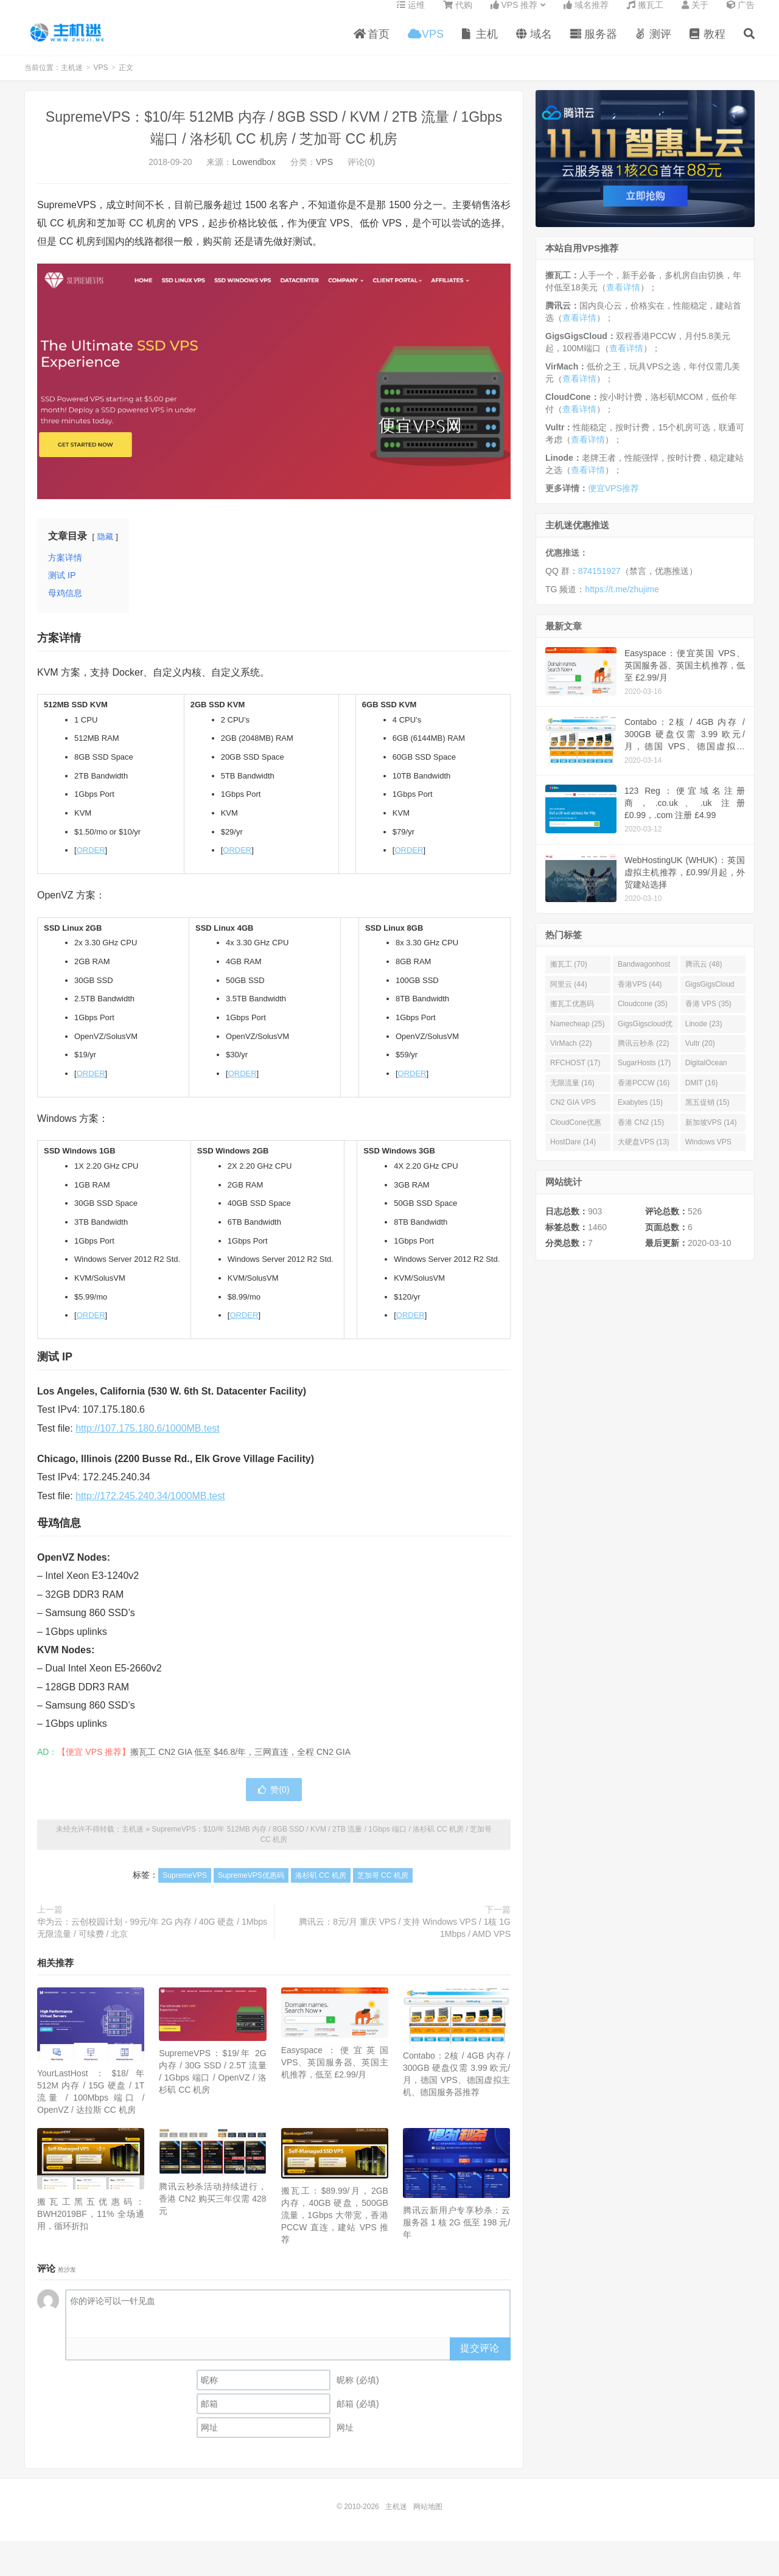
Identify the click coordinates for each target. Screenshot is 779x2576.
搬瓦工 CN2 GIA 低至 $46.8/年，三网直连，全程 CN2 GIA (240, 1764)
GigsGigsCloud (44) (710, 999)
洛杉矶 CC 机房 (320, 1888)
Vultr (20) (700, 1056)
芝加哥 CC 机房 (382, 1888)
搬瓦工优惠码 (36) (572, 1019)
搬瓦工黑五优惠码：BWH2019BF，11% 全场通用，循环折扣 (90, 2227)
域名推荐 (586, 16)
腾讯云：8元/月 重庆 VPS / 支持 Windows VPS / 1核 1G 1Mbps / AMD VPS (405, 1940)
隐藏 (105, 549)
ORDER (91, 863)
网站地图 (427, 2519)
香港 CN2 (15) (641, 1135)
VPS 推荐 (514, 16)
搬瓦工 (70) (568, 977)
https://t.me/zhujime (621, 602)
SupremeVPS (184, 1888)
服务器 (593, 45)
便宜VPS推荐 (613, 501)
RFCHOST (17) (575, 1075)
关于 (695, 16)
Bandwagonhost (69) (644, 979)
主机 (480, 45)
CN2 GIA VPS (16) (573, 1117)
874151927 (599, 584)
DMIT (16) (701, 1095)
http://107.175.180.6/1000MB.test (147, 1441)
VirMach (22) (571, 1056)
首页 (372, 45)
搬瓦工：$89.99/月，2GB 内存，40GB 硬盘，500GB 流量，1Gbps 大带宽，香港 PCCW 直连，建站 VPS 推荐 (334, 2228)
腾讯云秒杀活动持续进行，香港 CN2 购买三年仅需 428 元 (212, 2211)
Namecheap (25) (577, 1036)
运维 (411, 16)
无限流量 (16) (572, 1095)
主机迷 (67, 43)
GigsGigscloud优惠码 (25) (645, 1039)
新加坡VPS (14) (711, 1135)
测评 (653, 45)
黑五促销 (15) (707, 1115)
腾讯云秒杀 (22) (643, 1056)
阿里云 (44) (568, 997)
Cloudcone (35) (643, 1016)
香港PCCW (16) (643, 1095)
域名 (534, 45)
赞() (273, 1802)
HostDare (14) (573, 1154)
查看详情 (623, 300)
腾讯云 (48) (703, 977)
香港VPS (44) (640, 997)
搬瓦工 (645, 16)
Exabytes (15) (640, 1115)
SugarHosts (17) (644, 1075)
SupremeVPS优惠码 (251, 1888)
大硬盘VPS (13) (643, 1154)
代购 (457, 16)
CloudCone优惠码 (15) (575, 1137)
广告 (741, 16)
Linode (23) (703, 1036)
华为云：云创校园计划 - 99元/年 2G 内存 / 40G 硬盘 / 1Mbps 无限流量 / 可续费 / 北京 (152, 1940)
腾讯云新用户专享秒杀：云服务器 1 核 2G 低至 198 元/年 (456, 2235)
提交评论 (479, 2361)
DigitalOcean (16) (706, 1078)
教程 (707, 45)
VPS (426, 45)
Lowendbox (254, 175)
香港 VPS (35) (708, 1016)
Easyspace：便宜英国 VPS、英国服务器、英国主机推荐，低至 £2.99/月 (334, 2075)
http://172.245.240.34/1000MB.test (150, 1508)
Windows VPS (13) (708, 1157)
